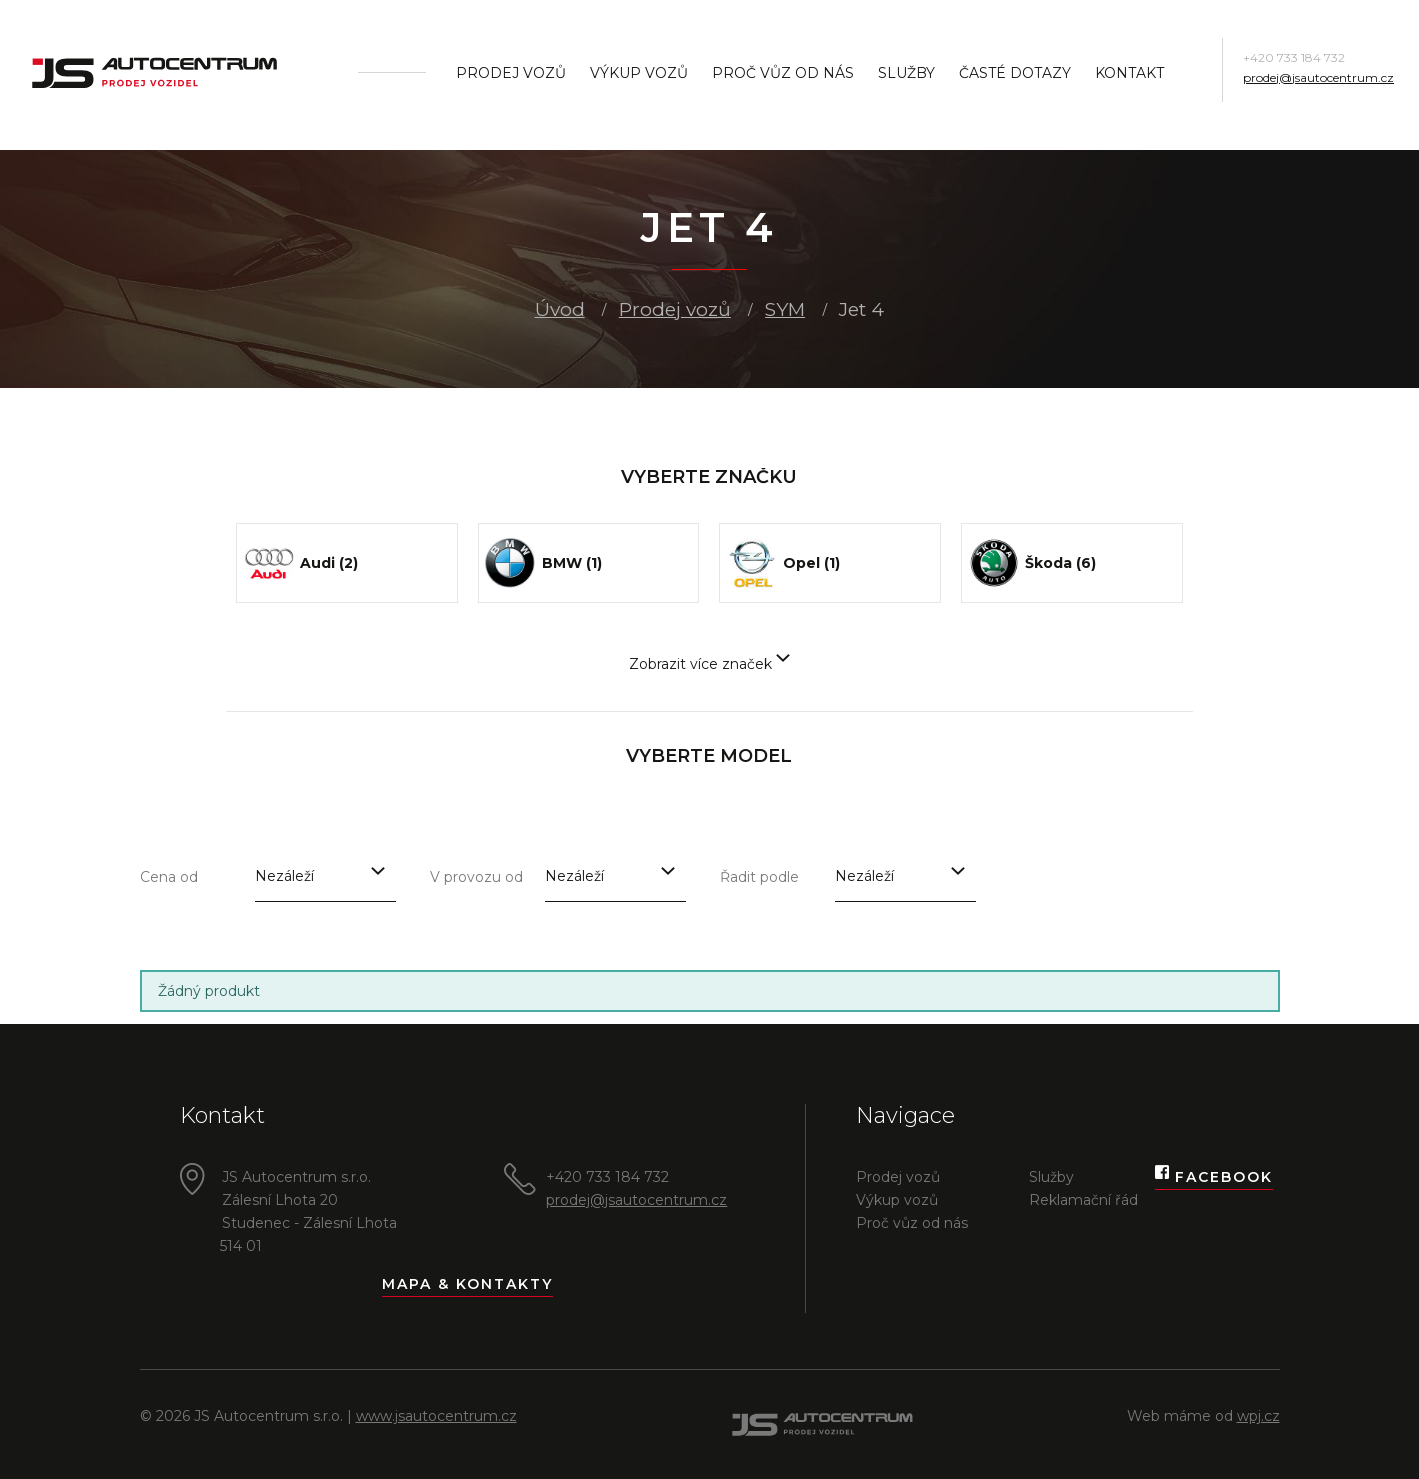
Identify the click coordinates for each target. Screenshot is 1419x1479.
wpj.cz (1258, 1416)
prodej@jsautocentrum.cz (1318, 77)
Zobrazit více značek (709, 664)
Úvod (560, 309)
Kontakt (1129, 73)
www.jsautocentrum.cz (436, 1416)
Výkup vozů (639, 73)
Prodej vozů (511, 73)
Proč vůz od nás (783, 73)
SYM (785, 309)
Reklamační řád (1083, 1200)
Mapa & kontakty (467, 1284)
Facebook (1214, 1177)
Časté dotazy (1015, 73)
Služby (906, 73)
